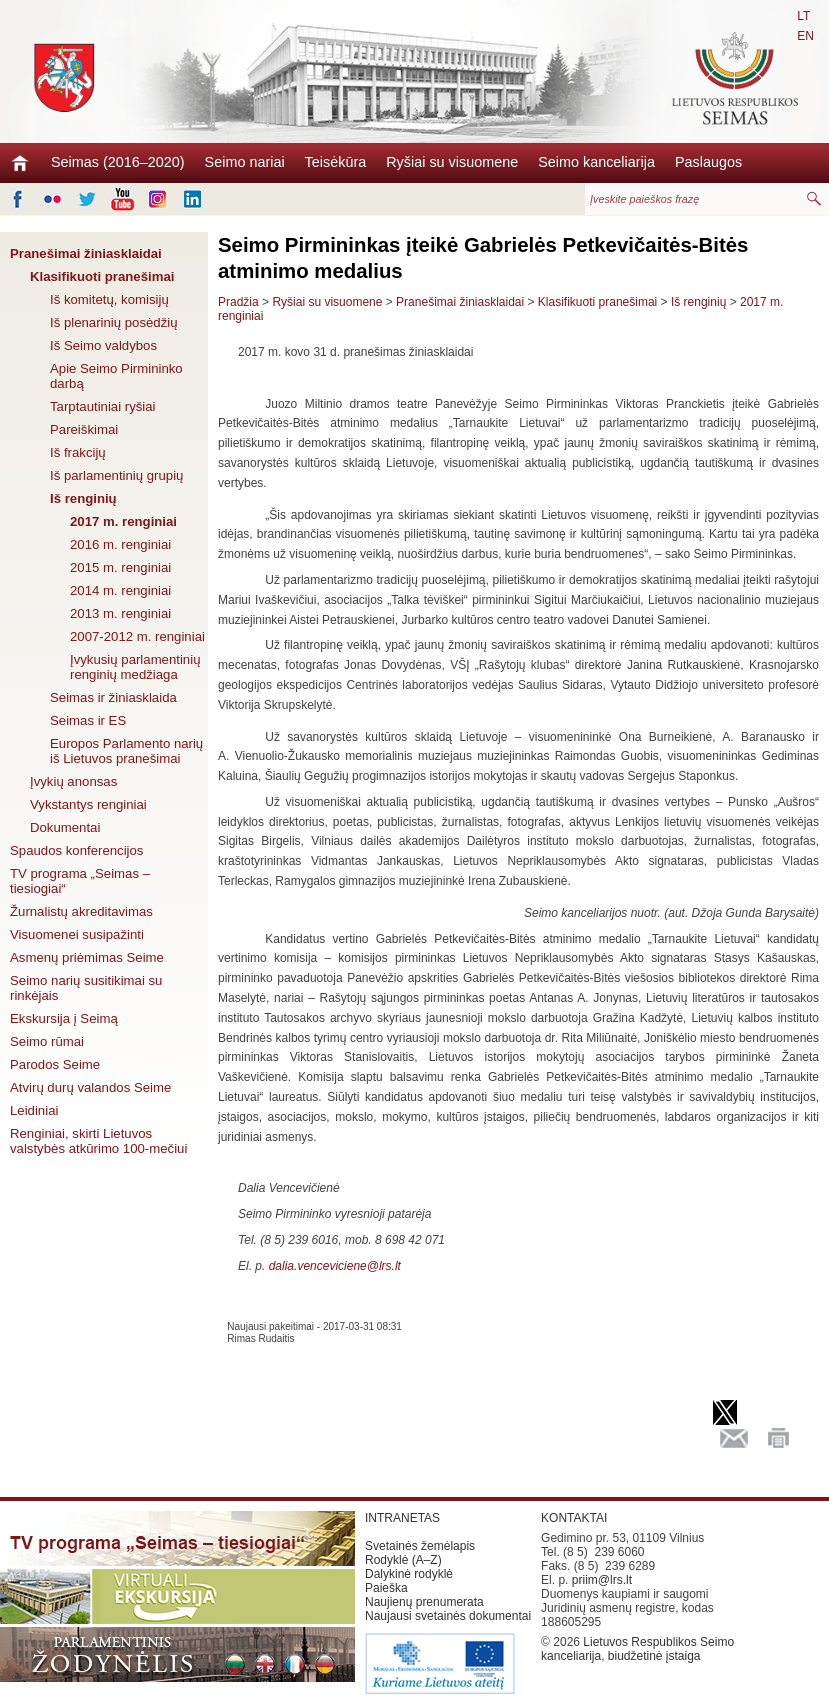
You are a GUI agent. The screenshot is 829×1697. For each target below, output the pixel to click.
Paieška (386, 1588)
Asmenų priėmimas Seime (87, 957)
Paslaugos (708, 162)
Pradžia (238, 302)
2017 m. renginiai (123, 521)
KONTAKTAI (574, 1518)
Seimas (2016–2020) (118, 162)
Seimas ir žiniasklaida (113, 697)
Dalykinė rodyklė (409, 1574)
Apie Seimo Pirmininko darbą (116, 376)
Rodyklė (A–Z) (403, 1560)
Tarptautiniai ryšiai (103, 406)
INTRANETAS (402, 1518)
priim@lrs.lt (602, 1580)
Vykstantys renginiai (88, 804)
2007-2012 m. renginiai (137, 636)
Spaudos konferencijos (76, 850)
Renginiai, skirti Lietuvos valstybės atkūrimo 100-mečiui (98, 1141)
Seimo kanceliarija (596, 162)
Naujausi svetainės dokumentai (448, 1616)
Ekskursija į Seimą (64, 1018)
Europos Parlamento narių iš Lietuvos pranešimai (126, 751)
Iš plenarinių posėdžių (114, 322)
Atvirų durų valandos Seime (90, 1087)
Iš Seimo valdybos (103, 345)
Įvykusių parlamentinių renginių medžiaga (135, 667)
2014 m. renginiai (120, 590)
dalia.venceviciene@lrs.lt (335, 1266)
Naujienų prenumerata (424, 1602)
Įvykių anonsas (73, 781)
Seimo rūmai (47, 1041)
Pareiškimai (84, 429)
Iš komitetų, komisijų (109, 299)
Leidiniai (34, 1110)
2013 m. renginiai (120, 613)
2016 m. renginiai (120, 544)
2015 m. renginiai (120, 567)
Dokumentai (65, 827)
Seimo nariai (245, 162)
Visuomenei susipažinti (77, 934)
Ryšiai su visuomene (452, 162)
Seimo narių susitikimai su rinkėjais (86, 988)
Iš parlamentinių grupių (116, 475)
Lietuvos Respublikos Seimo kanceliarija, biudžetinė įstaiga (637, 1649)
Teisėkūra (336, 162)
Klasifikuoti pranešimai (102, 276)
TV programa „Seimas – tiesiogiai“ (80, 881)
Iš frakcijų (78, 452)
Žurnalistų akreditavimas (81, 911)
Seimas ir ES (88, 720)
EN (805, 36)
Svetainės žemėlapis (420, 1546)
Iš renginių (83, 498)
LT (803, 16)
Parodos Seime (55, 1064)
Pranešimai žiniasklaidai (86, 253)
